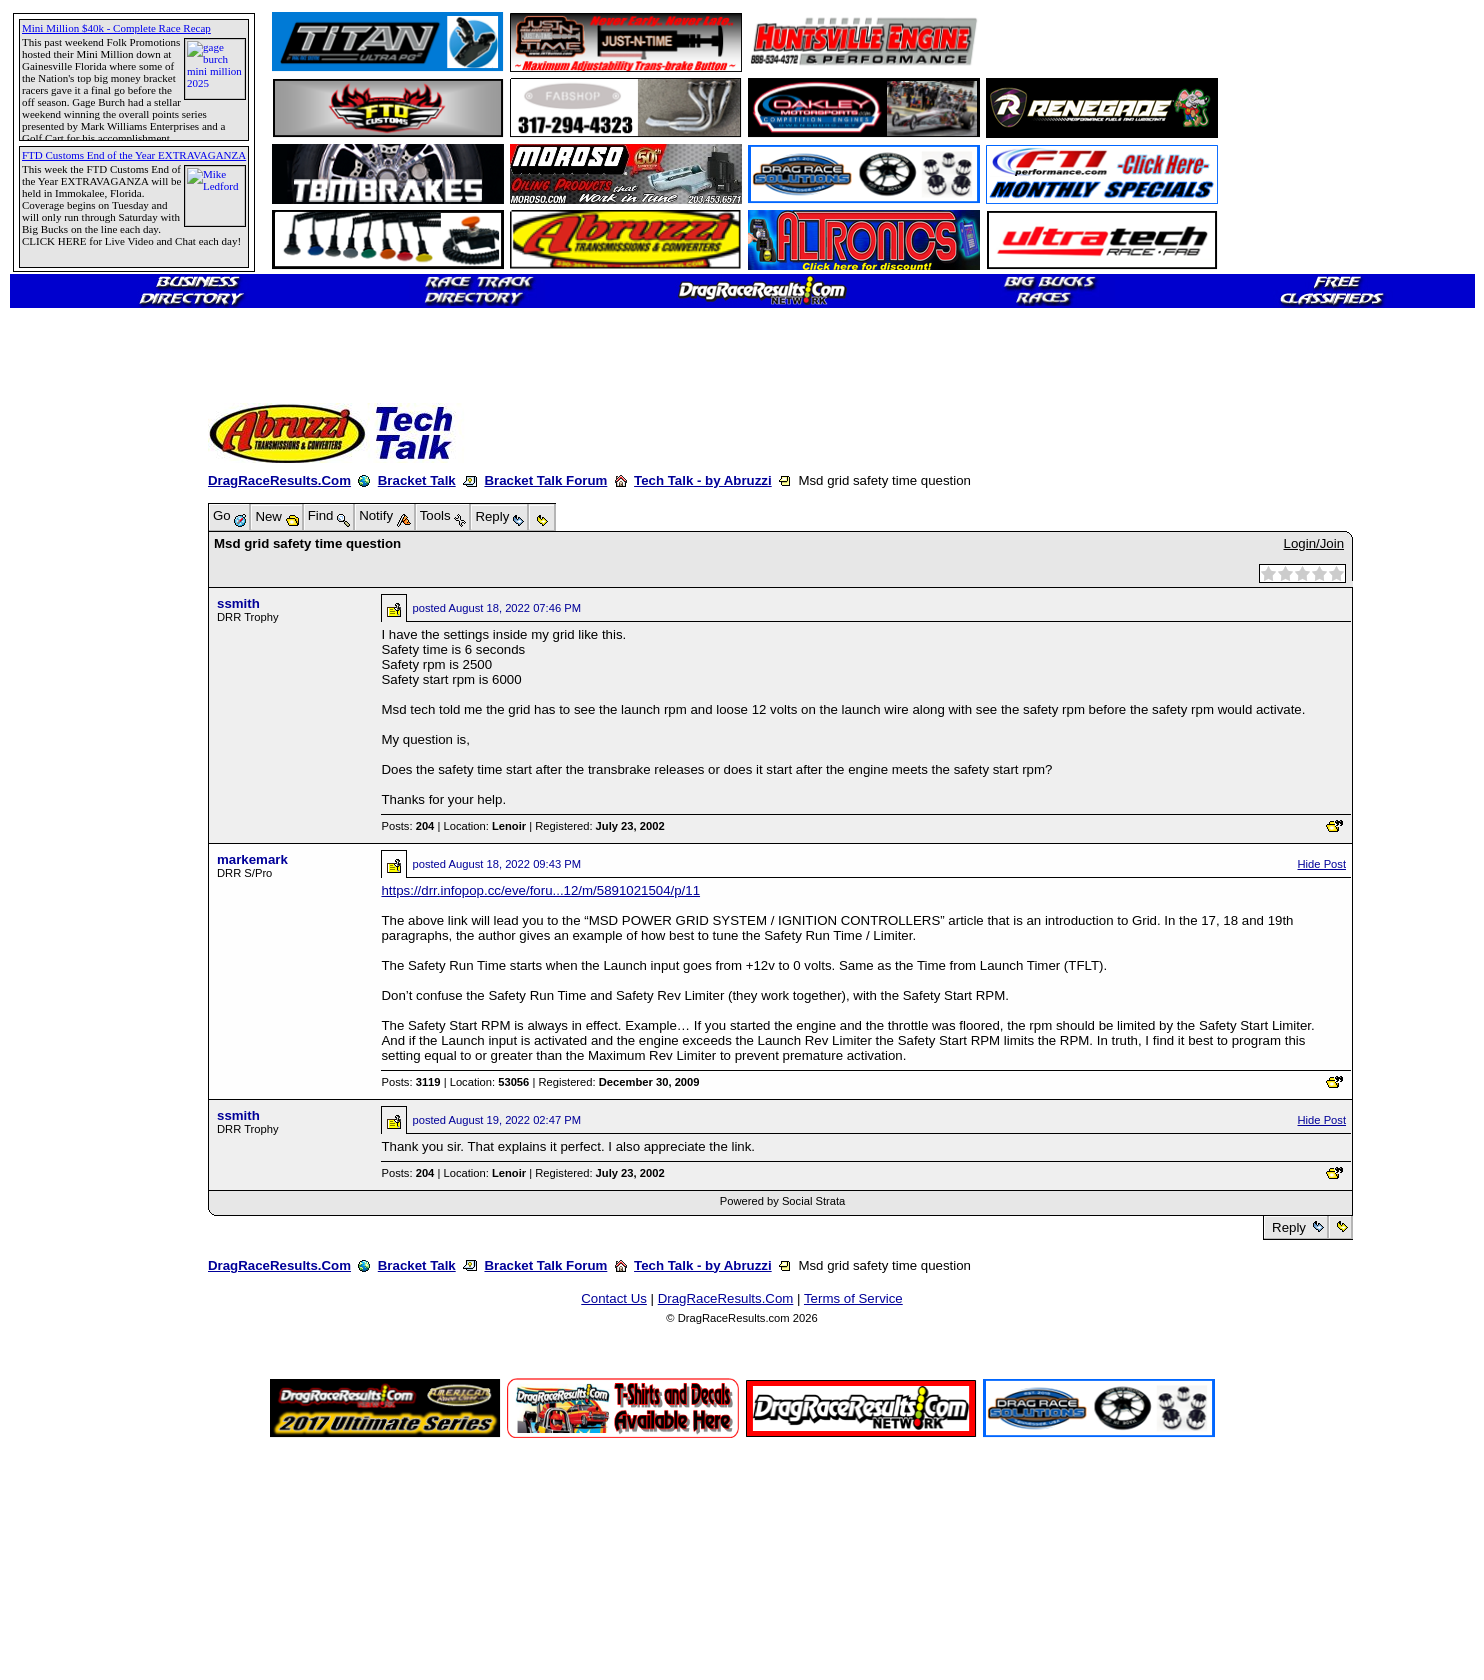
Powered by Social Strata (783, 1201)
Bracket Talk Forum (545, 480)
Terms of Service (853, 1298)
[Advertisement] (85, 725)
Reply (1288, 1227)
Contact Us (614, 1298)
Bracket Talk (417, 480)
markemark (252, 859)
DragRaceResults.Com (279, 480)
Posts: (407, 826)
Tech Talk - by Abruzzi (703, 480)
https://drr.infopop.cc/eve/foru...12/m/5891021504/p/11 (540, 890)
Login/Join (1314, 543)
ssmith (238, 603)
